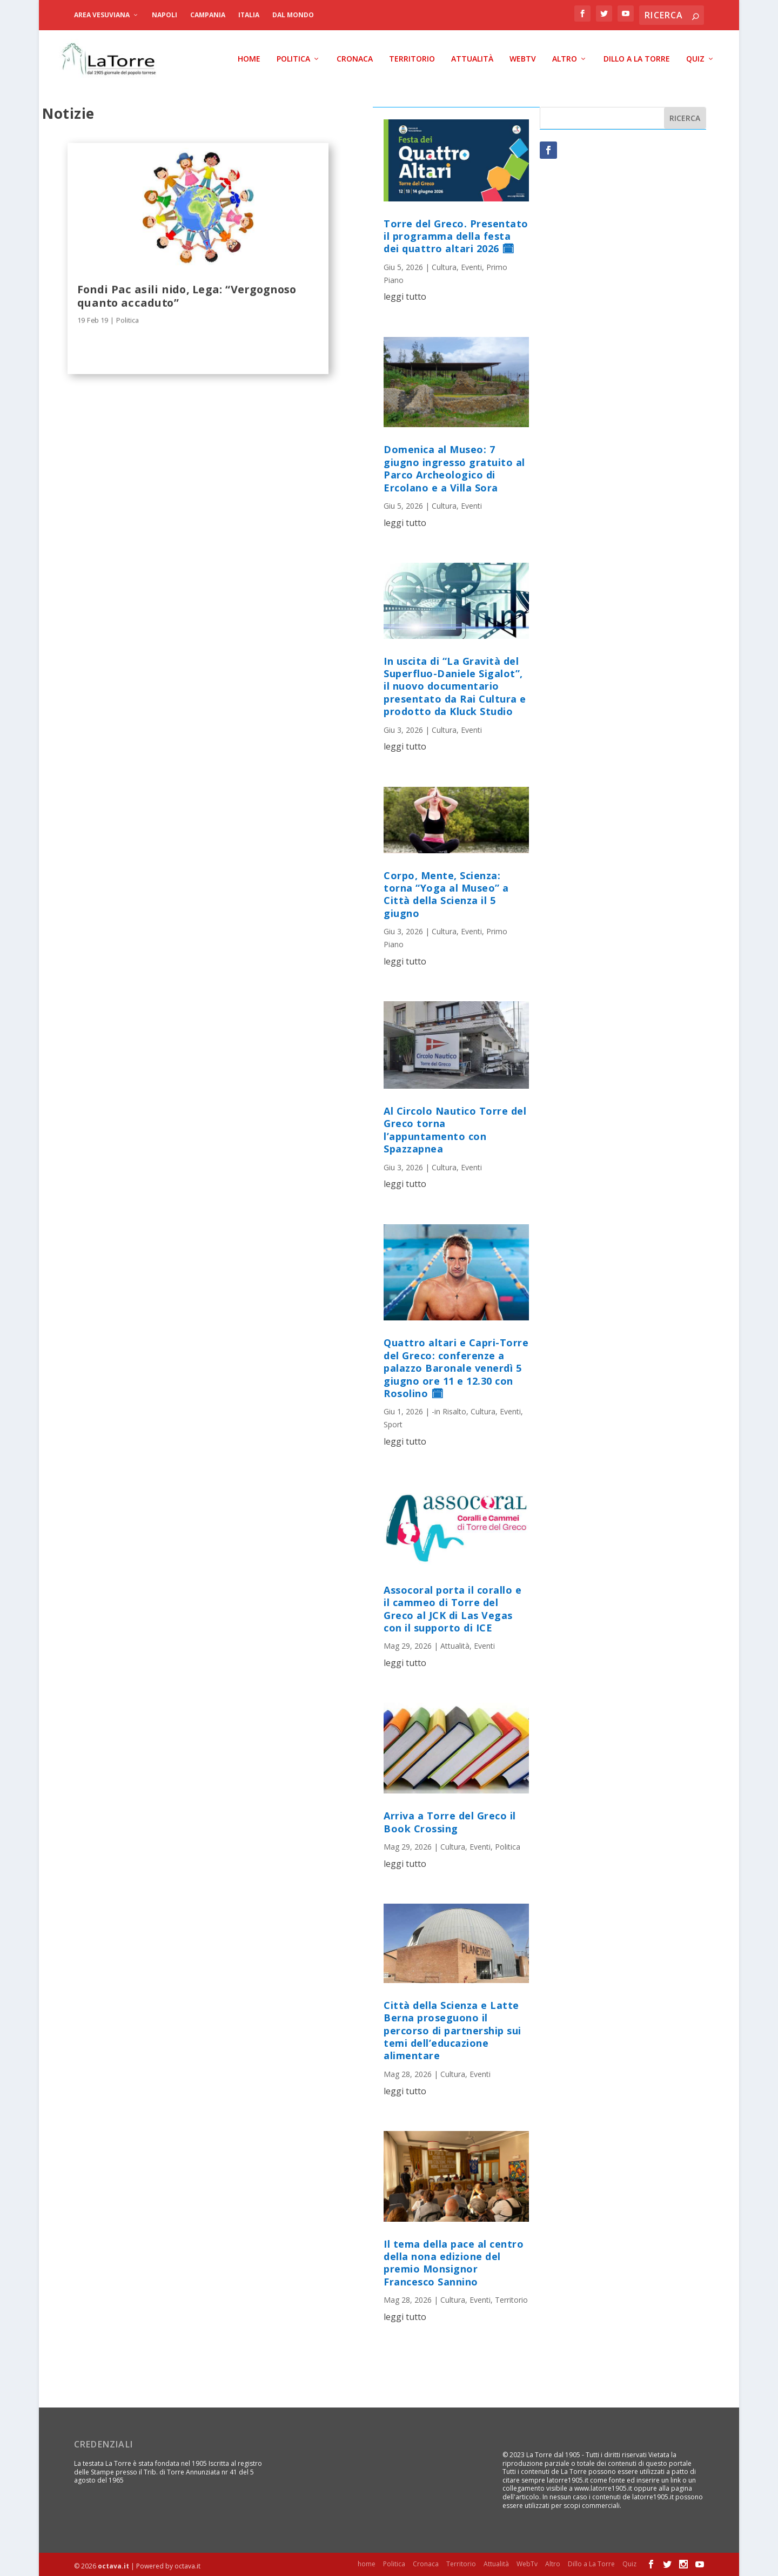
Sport (393, 1422)
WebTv (522, 57)
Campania (207, 14)
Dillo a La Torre (636, 57)
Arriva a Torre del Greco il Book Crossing (450, 1819)
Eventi (471, 264)
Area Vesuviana (102, 14)
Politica (293, 57)
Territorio (412, 57)
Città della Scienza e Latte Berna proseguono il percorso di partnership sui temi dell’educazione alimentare (452, 2028)
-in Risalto (449, 1409)
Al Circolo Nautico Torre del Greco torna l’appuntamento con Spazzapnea (455, 1127)
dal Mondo (293, 14)
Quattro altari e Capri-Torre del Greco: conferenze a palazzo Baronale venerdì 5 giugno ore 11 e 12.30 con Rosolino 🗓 (456, 1366)
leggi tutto (405, 294)
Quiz (695, 57)
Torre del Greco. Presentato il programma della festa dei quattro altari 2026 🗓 (456, 233)
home (249, 57)
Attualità (472, 57)
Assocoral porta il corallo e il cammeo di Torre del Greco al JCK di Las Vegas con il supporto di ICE (452, 1606)
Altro (564, 57)
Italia (248, 14)
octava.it (113, 2563)
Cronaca (355, 57)
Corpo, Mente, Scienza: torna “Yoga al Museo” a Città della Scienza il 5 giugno (446, 891)
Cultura (444, 264)
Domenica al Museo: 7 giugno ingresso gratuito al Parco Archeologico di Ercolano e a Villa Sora (454, 466)
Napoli (164, 14)
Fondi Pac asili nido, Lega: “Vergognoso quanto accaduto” (186, 293)
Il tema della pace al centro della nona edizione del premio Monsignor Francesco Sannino (454, 2260)
